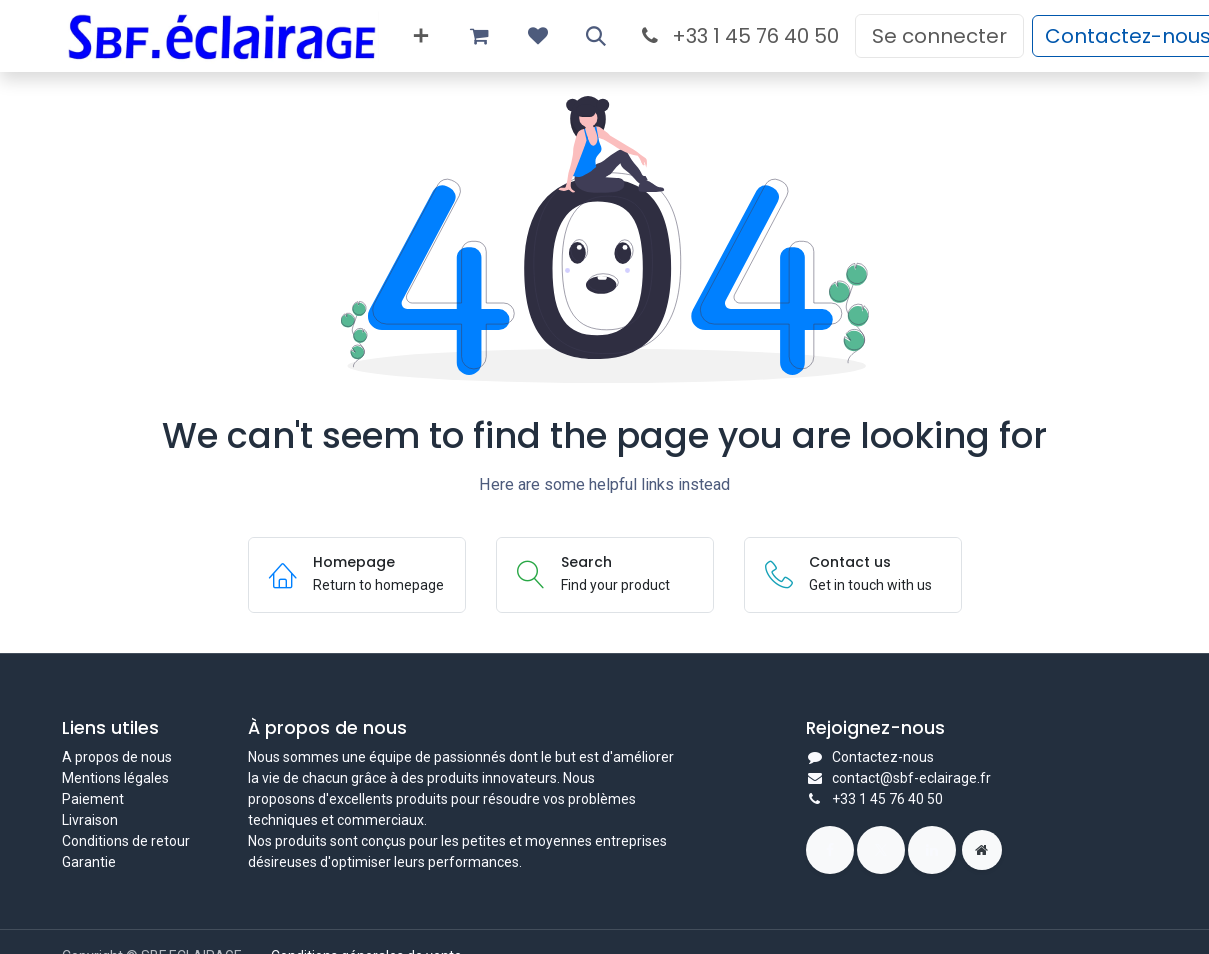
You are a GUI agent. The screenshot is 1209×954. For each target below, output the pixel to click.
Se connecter (939, 36)
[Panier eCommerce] (480, 36)
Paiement (93, 799)
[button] (596, 36)
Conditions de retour (126, 841)
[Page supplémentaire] (982, 850)
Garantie (89, 862)
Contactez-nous (883, 757)
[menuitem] (421, 36)
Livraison (90, 820)
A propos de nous (117, 757)
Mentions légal (108, 778)
